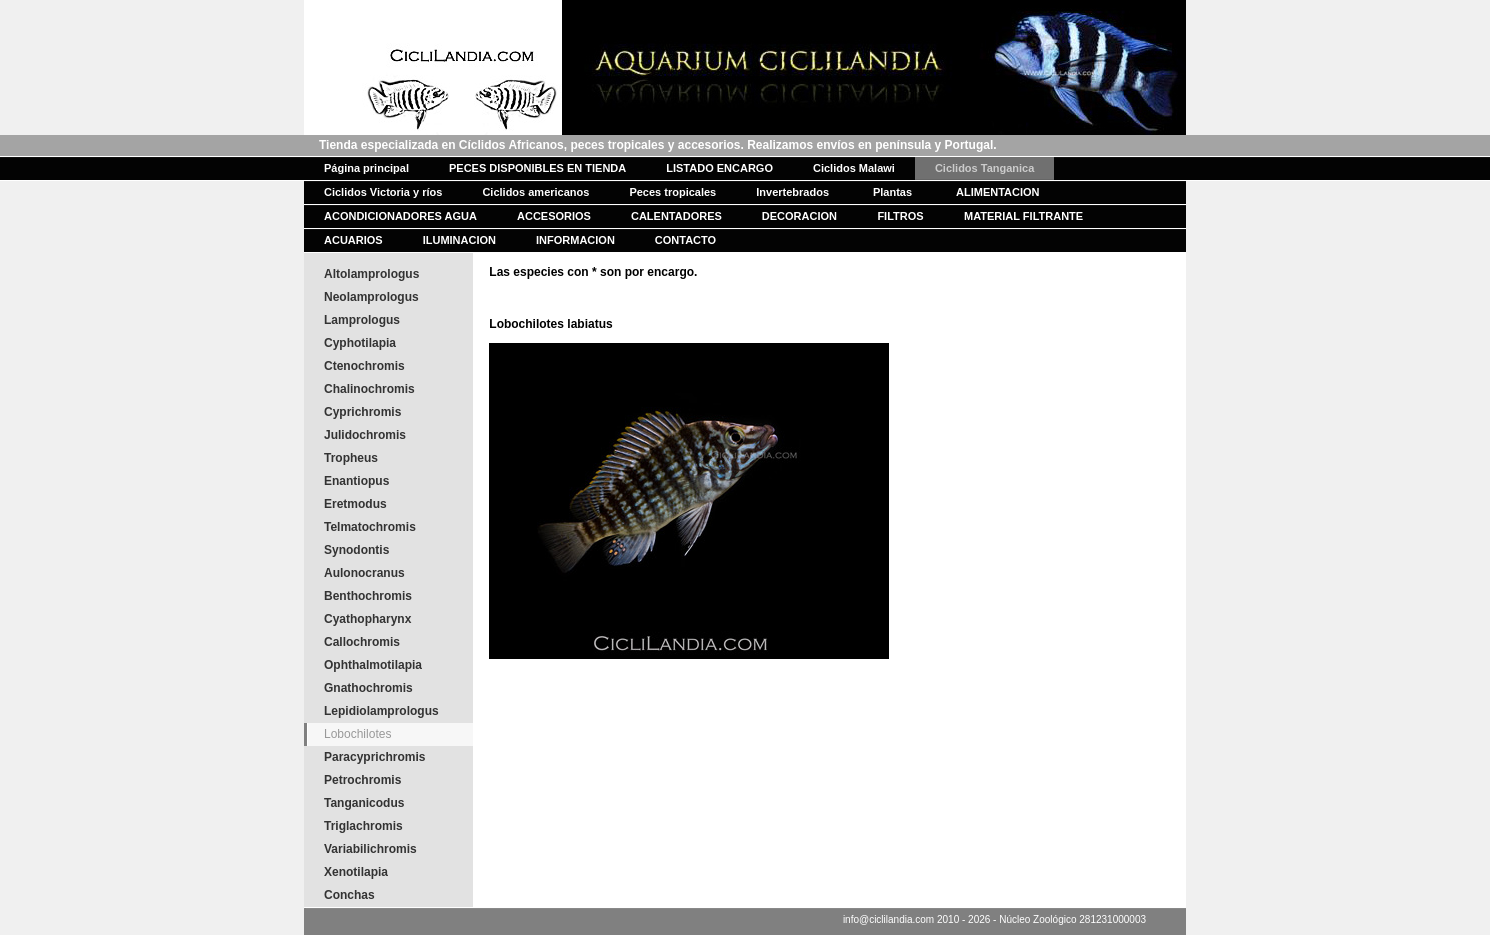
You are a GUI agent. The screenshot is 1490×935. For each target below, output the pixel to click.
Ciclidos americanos (535, 192)
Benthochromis (368, 596)
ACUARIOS (353, 240)
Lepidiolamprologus (381, 711)
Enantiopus (356, 481)
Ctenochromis (364, 366)
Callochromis (362, 642)
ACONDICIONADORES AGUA (400, 216)
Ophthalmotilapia (373, 665)
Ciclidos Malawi (854, 168)
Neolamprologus (371, 297)
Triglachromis (363, 826)
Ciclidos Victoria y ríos (383, 192)
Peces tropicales (672, 192)
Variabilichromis (370, 849)
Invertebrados (792, 192)
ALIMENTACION (998, 192)
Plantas (892, 192)
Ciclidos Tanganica (984, 168)
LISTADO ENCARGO (719, 168)
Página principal (366, 168)
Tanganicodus (364, 803)
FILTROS (900, 216)
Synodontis (356, 550)
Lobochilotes (357, 734)
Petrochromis (362, 780)
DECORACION (799, 216)
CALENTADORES (676, 216)
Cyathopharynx (367, 619)
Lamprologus (362, 320)
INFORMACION (575, 240)
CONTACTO (685, 240)
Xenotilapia (356, 872)
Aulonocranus (364, 573)
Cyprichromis (362, 412)
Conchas (349, 895)
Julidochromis (365, 435)
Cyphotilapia (360, 343)
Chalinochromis (369, 389)
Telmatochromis (370, 527)
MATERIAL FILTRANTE (1023, 216)
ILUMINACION (459, 240)
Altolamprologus (371, 274)
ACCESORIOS (554, 216)
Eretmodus (355, 504)
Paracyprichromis (374, 757)
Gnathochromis (368, 688)
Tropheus (351, 458)
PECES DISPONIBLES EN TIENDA (537, 168)
